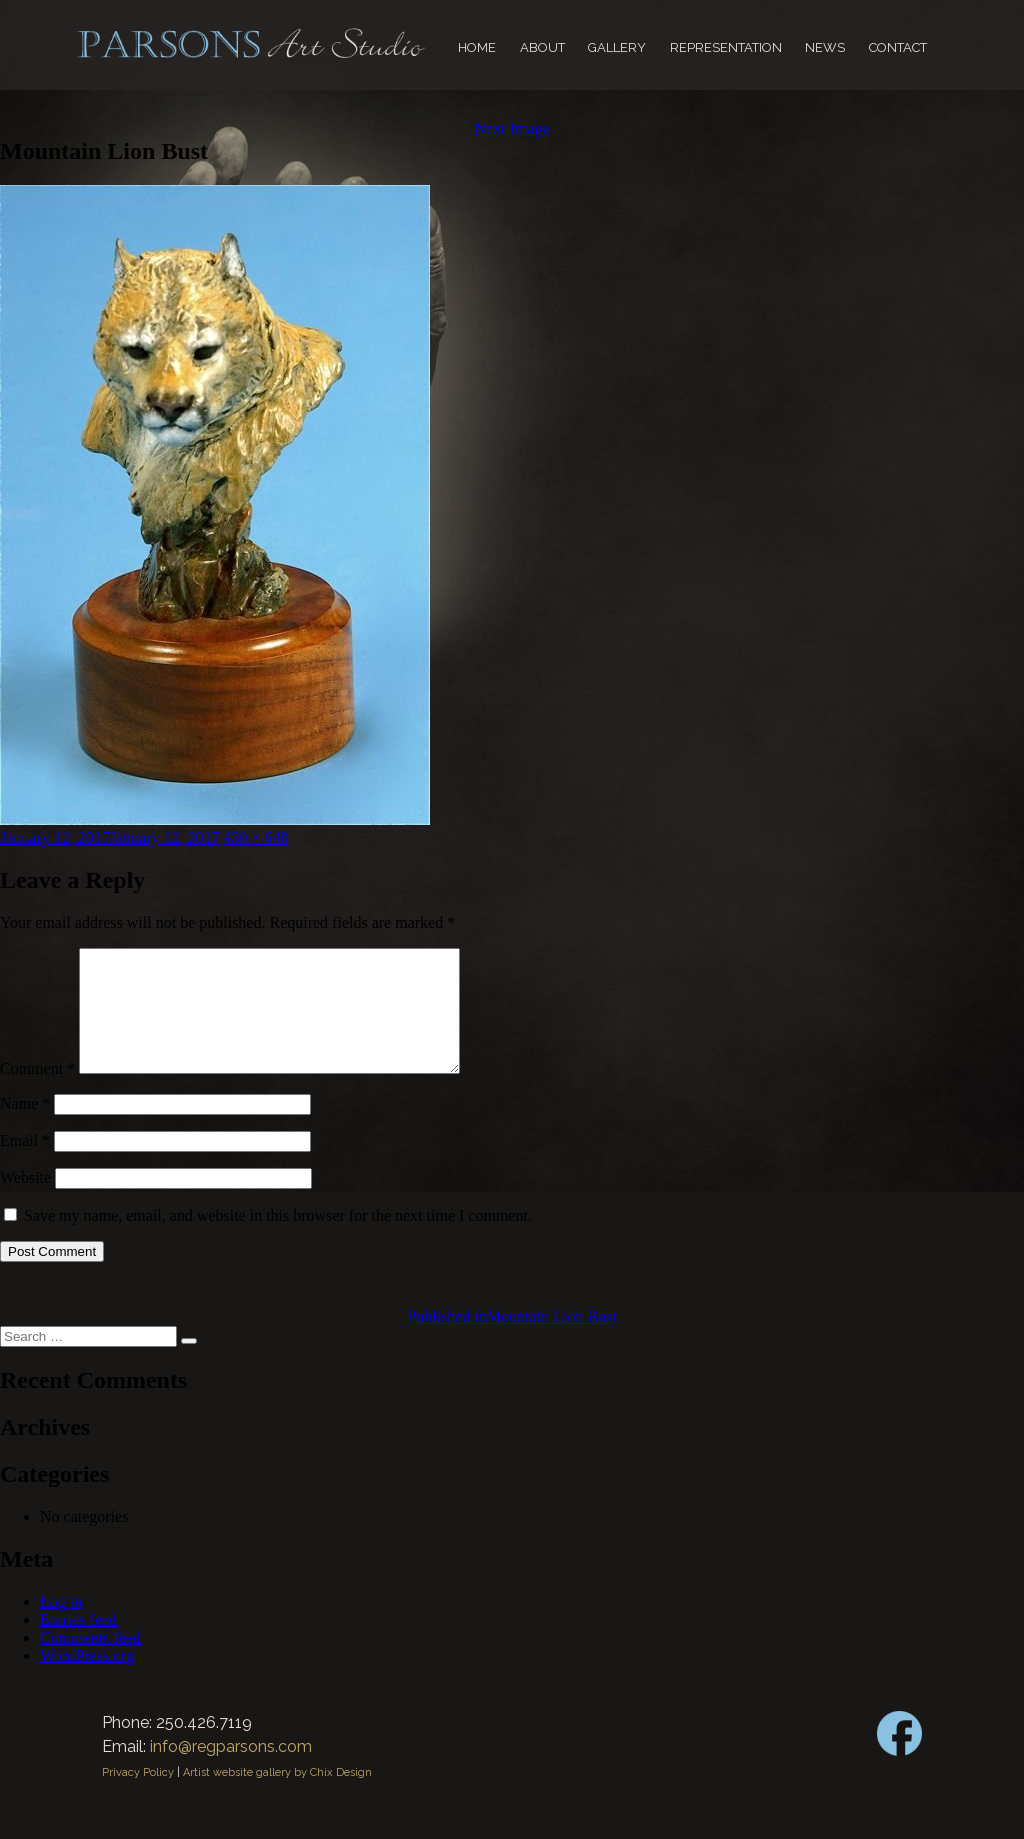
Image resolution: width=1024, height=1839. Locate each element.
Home (477, 47)
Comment (37, 1092)
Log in (61, 1625)
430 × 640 (256, 837)
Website (25, 1201)
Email (25, 1164)
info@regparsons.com (231, 1770)
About (542, 47)
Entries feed (78, 1643)
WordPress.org (87, 1679)
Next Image (511, 128)
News (825, 47)
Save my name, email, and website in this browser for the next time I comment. (278, 1239)
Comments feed (90, 1661)
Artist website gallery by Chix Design (277, 1796)
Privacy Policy (138, 1796)
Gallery (617, 47)
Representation (726, 47)
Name (25, 1127)
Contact (898, 47)
